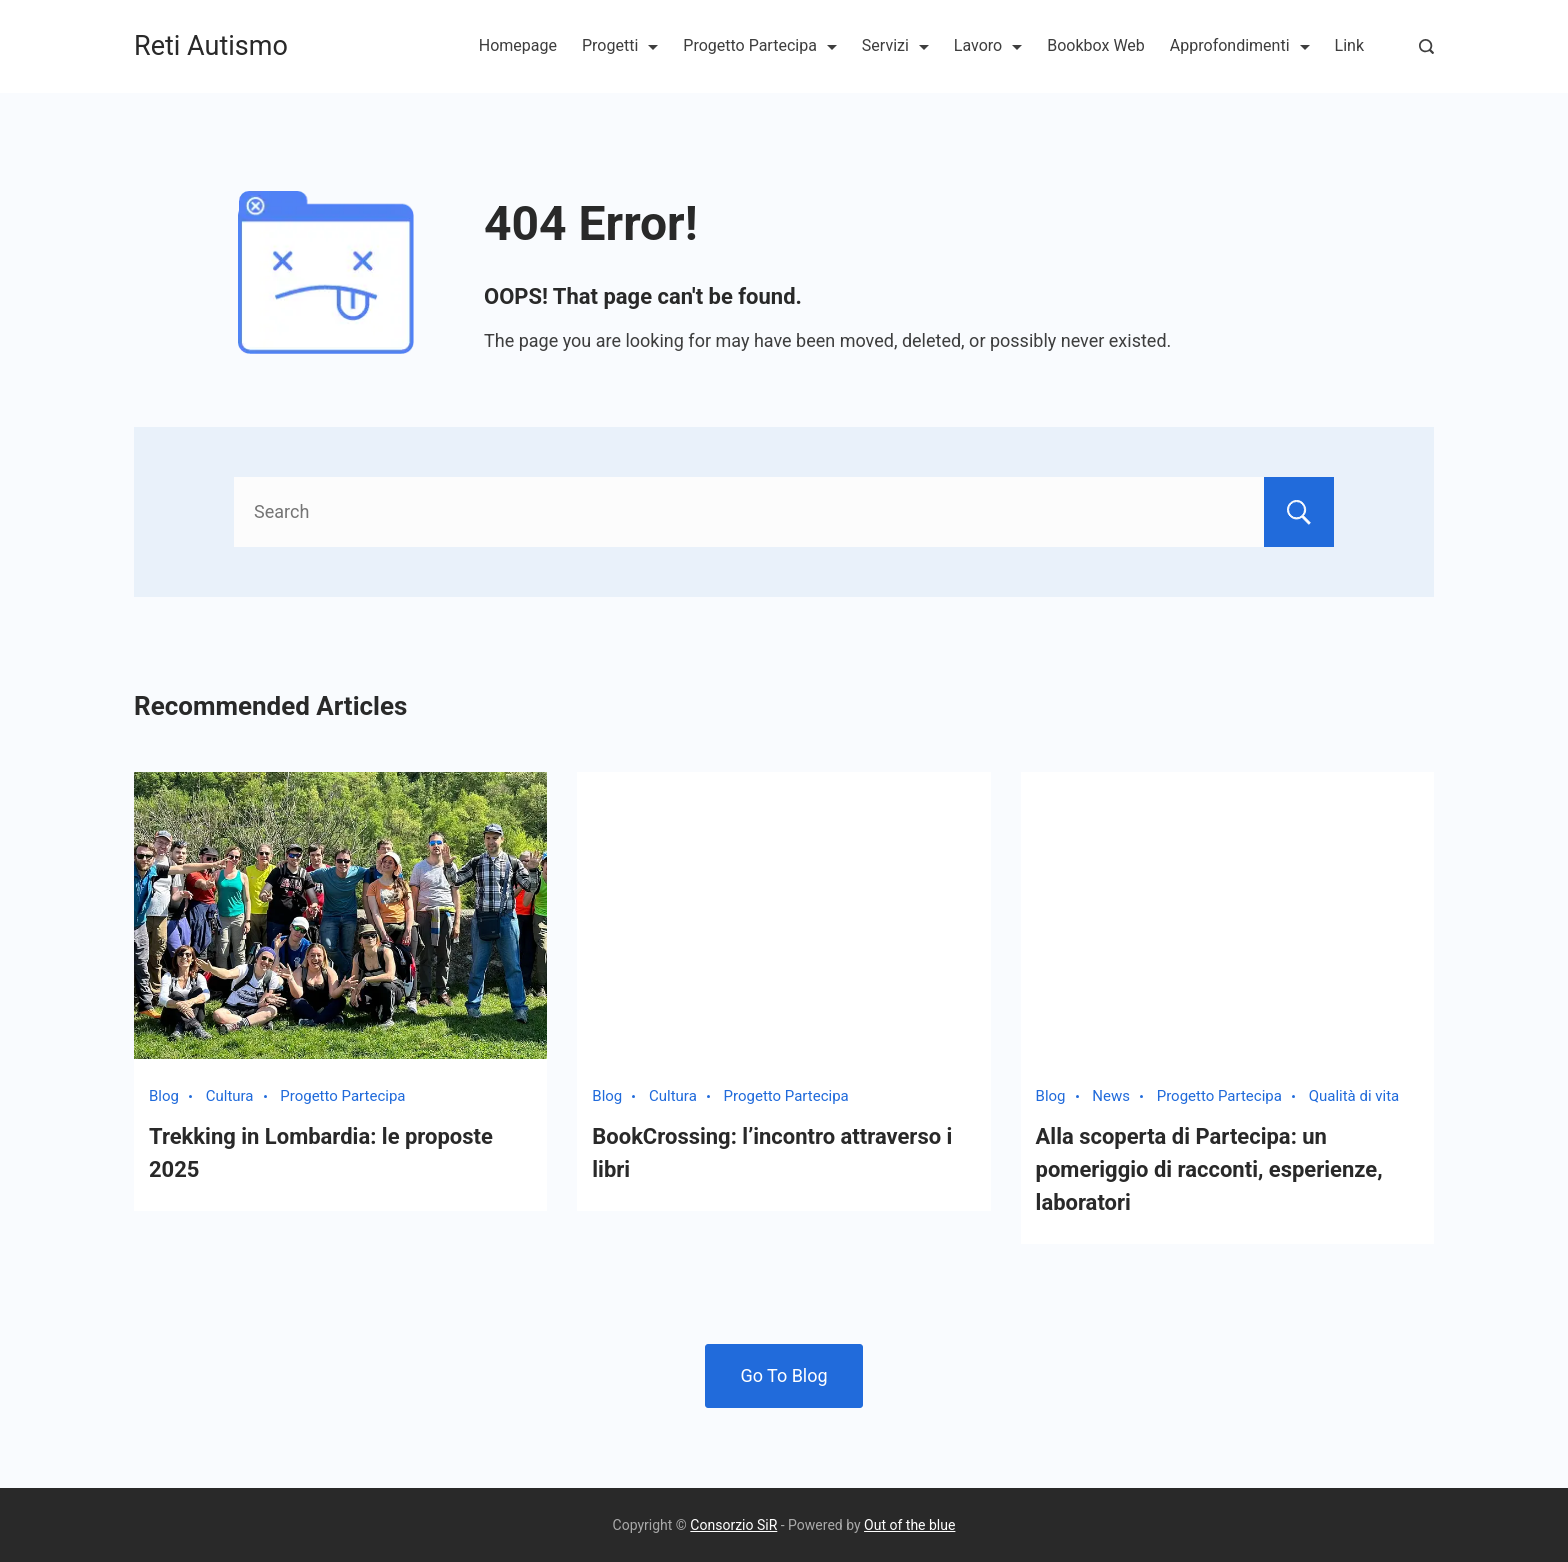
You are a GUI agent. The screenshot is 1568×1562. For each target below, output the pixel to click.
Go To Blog (783, 1375)
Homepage (518, 45)
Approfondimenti (1240, 45)
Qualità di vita (1354, 1096)
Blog (164, 1096)
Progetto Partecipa (760, 45)
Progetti (620, 45)
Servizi (895, 45)
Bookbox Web (1096, 45)
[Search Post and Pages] (1426, 46)
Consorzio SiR (733, 1525)
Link (1349, 45)
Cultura (230, 1096)
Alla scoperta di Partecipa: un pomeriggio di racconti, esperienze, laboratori (1209, 1169)
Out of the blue (909, 1525)
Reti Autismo (211, 46)
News (1111, 1096)
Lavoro (988, 45)
